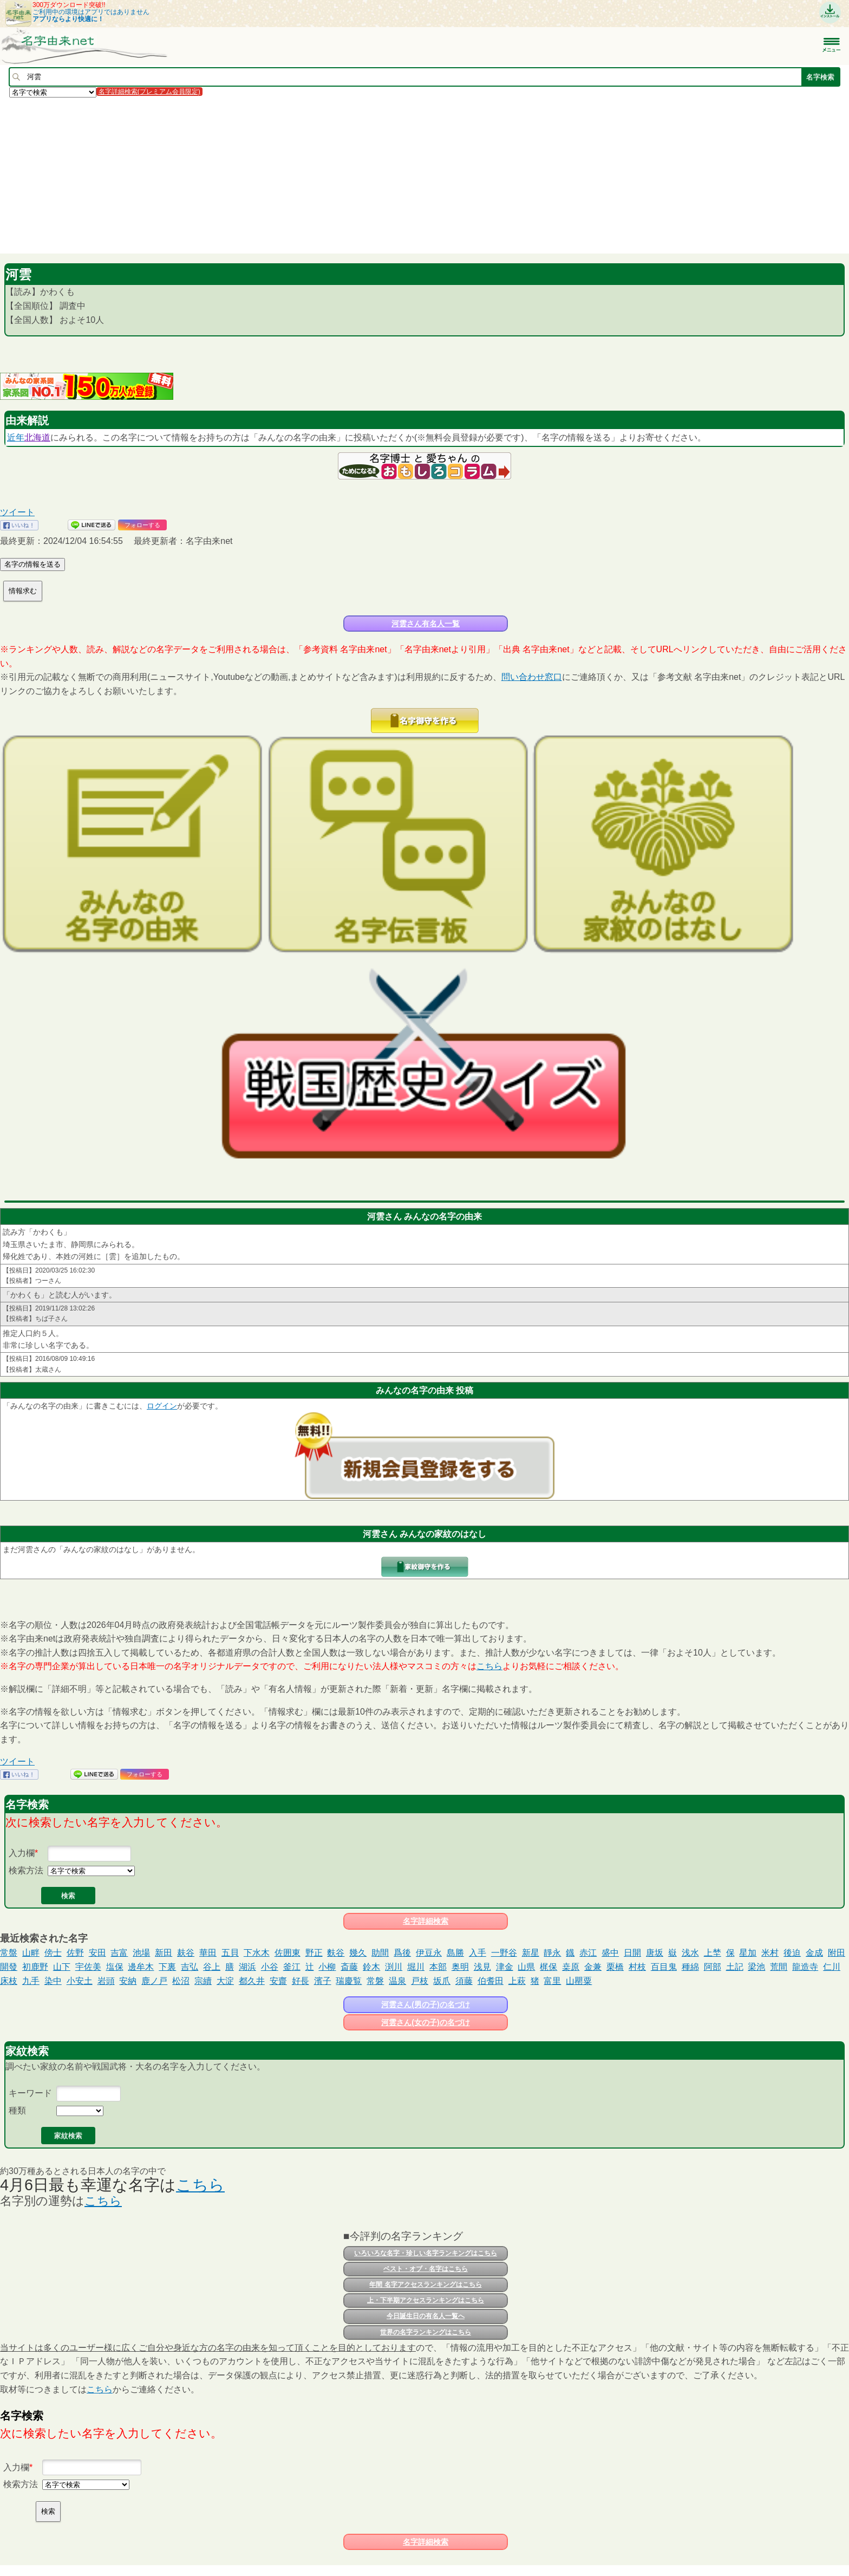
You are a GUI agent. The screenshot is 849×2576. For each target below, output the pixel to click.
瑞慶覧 (349, 1980)
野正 (314, 1952)
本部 (438, 1966)
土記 (734, 1966)
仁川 (831, 1966)
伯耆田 (491, 1980)
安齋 (278, 1980)
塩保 (114, 1966)
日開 (632, 1952)
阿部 (712, 1966)
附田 (836, 1952)
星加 (747, 1952)
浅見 (482, 1966)
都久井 (252, 1980)
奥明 (460, 1966)
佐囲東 (288, 1952)
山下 (61, 1966)
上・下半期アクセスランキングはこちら (425, 2300)
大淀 (225, 1980)
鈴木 (371, 1966)
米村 (770, 1952)
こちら (489, 1666)
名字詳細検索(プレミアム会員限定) (149, 91)
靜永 (552, 1952)
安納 (127, 1980)
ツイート (17, 512)
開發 (8, 1966)
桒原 (570, 1966)
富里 (552, 1980)
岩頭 (106, 1980)
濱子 (322, 1980)
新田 (163, 1952)
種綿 (690, 1966)
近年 (15, 437)
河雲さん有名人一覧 (425, 623)
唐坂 (654, 1952)
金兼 (593, 1966)
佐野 (75, 1952)
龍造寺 (805, 1966)
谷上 (211, 1966)
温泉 (397, 1980)
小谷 (269, 1966)
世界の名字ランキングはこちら (425, 2332)
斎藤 (349, 1966)
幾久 (358, 1952)
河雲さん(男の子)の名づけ (425, 2004)
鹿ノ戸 (154, 1980)
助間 (380, 1952)
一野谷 (504, 1952)
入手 (477, 1952)
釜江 (292, 1966)
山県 (526, 1966)
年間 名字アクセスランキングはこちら (425, 2284)
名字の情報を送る (32, 564)
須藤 (464, 1980)
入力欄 (22, 1853)
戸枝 (419, 1980)
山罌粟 (579, 1980)
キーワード (30, 2093)
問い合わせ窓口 (531, 677)
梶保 (548, 1966)
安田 (97, 1952)
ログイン (162, 1405)
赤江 (588, 1952)
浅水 (690, 1952)
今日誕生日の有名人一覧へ (426, 2316)
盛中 (610, 1952)
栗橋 (615, 1966)
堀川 (415, 1966)
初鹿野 (35, 1966)
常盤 (8, 1952)
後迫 (792, 1952)
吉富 (119, 1952)
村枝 (637, 1966)
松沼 (181, 1980)
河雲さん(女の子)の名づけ (425, 2022)
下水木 (257, 1952)
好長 (300, 1980)
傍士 (53, 1952)
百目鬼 (664, 1966)
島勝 (455, 1952)
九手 (31, 1980)
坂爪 (441, 1980)
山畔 (31, 1952)
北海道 (37, 437)
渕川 (393, 1966)
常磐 (375, 1980)
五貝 (230, 1952)
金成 (814, 1952)
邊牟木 (141, 1966)
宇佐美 (88, 1966)
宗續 (203, 1980)
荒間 (778, 1966)
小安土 (80, 1980)
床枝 (8, 1980)
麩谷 (335, 1952)
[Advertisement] (325, 175)
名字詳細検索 (425, 1921)
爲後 (402, 1952)
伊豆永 (429, 1952)
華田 (208, 1952)
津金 (504, 1966)
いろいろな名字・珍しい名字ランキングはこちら (425, 2253)
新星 (530, 1952)
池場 (141, 1952)
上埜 (712, 1952)
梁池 (756, 1966)
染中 (53, 1980)
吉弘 (189, 1966)
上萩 (517, 1980)
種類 (17, 2110)
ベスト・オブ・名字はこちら (425, 2269)
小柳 (327, 1966)
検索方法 (26, 1870)
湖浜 (247, 1966)
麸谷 (185, 1952)
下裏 (167, 1966)
